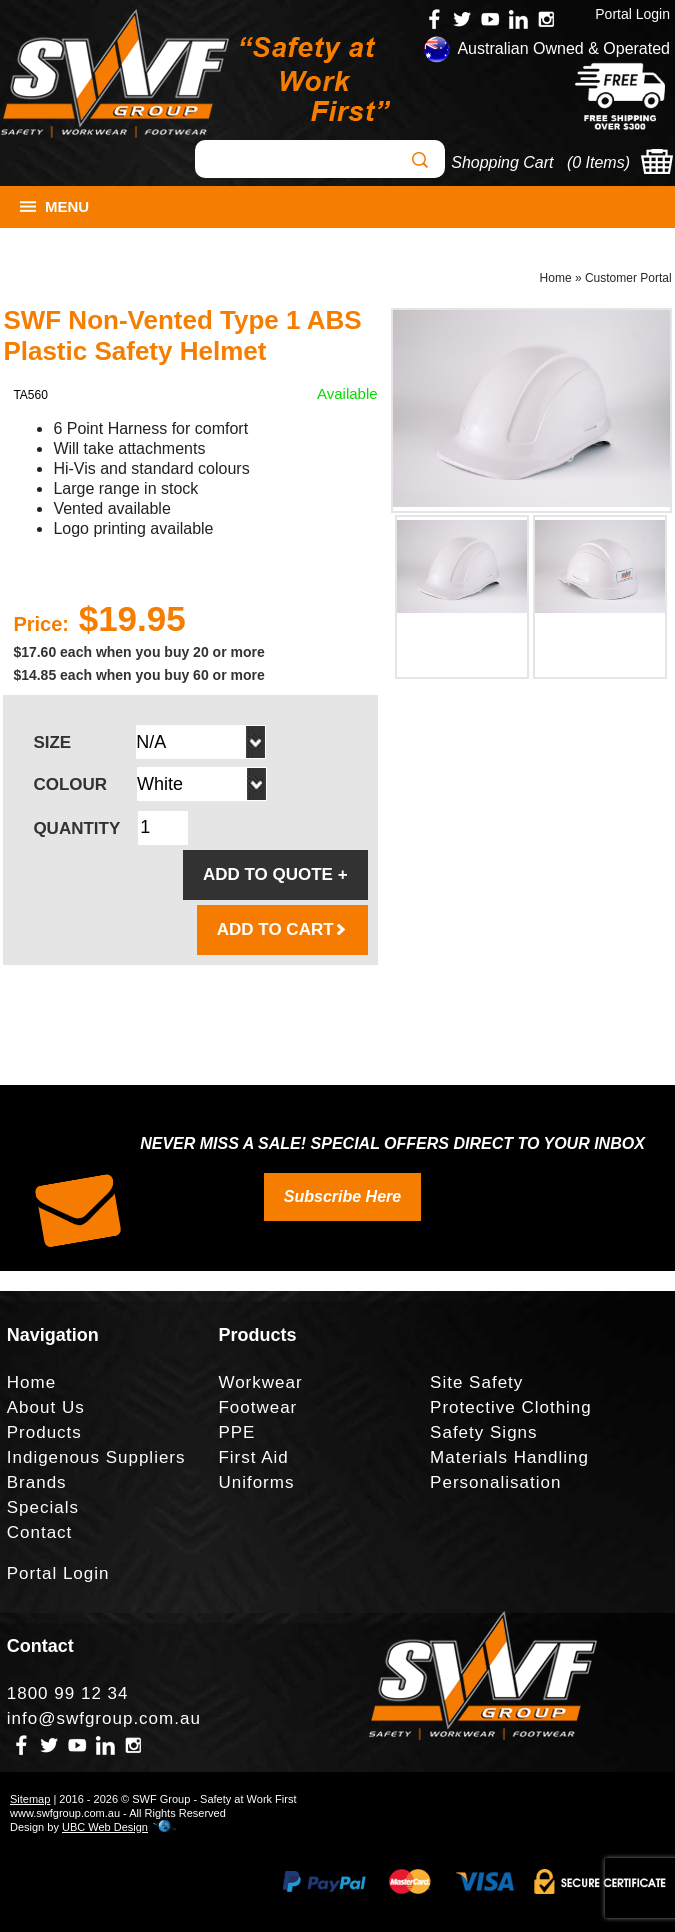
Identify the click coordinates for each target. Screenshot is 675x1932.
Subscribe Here (342, 1196)
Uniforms (256, 1482)
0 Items (598, 162)
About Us (46, 1407)
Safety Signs (483, 1432)
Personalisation (495, 1482)
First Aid (253, 1457)
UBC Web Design (105, 1827)
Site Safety (476, 1382)
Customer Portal (628, 278)
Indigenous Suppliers (96, 1457)
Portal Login (632, 14)
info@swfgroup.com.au (104, 1718)
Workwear (260, 1382)
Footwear (257, 1407)
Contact (40, 1532)
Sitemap (30, 1799)
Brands (37, 1482)
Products (44, 1432)
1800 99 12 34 (68, 1693)
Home (556, 278)
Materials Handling (509, 1457)
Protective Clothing (511, 1407)
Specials (43, 1507)
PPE (236, 1432)
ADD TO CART (282, 929)
